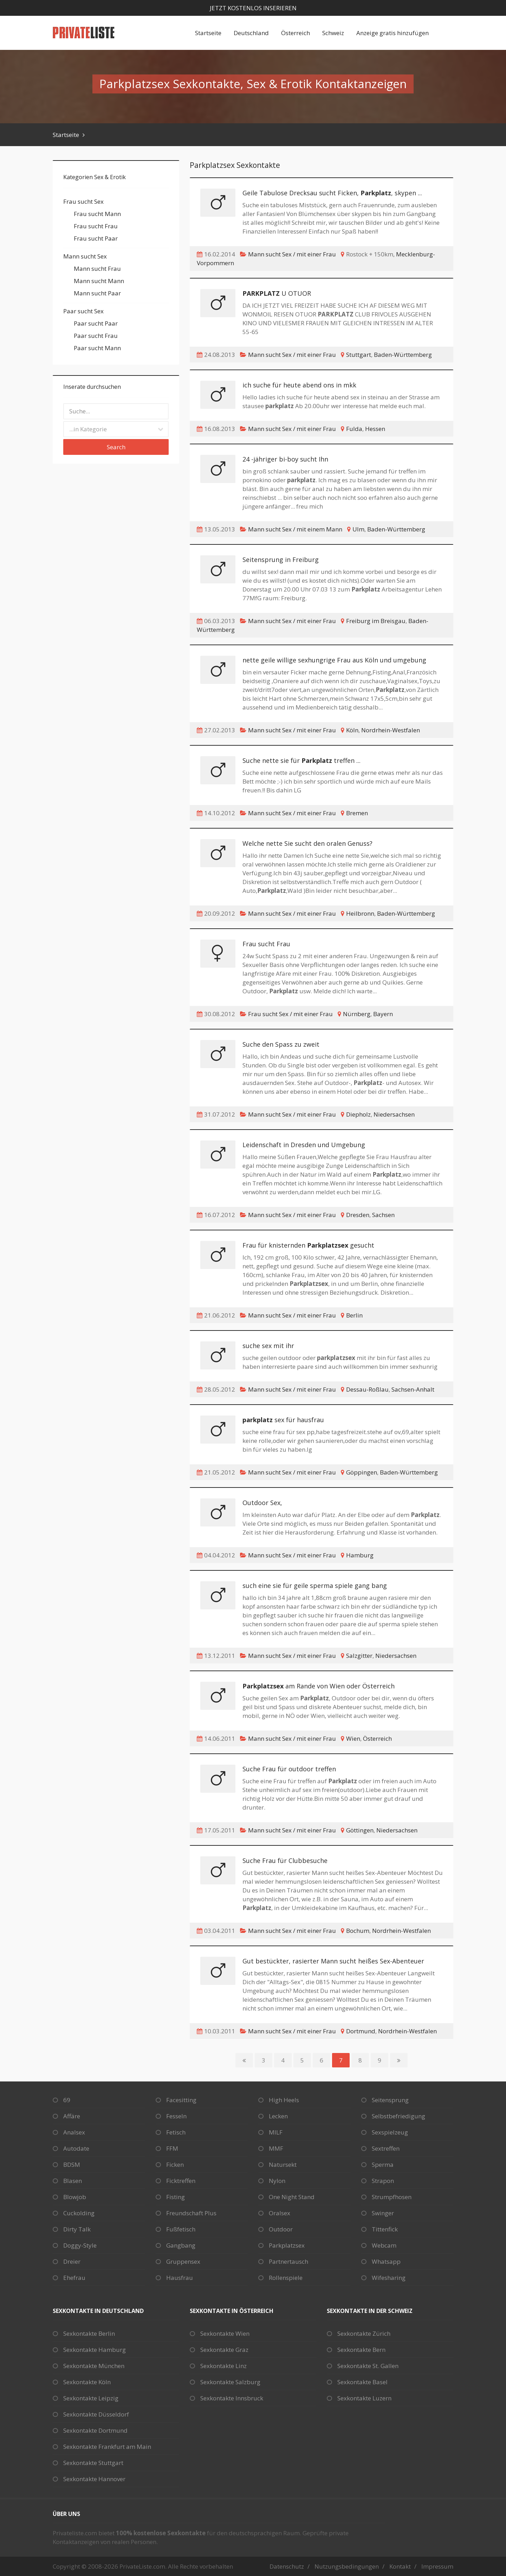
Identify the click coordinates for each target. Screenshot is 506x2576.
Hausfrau (179, 2278)
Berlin (354, 1315)
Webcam (384, 2245)
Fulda (354, 429)
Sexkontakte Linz (223, 2366)
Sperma (383, 2164)
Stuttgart (358, 355)
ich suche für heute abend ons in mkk (299, 385)
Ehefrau (74, 2278)
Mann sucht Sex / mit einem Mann (295, 529)
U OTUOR (276, 293)
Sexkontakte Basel (362, 2382)
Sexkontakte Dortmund (95, 2430)
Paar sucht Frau (96, 336)
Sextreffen (386, 2148)
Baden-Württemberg (403, 355)
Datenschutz (287, 2566)
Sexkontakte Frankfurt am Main (107, 2447)
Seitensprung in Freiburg (280, 559)
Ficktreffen (180, 2181)
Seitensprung (390, 2100)
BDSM (71, 2164)
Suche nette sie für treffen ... (301, 760)
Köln (352, 730)
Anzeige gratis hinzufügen (392, 33)
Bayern (383, 1014)
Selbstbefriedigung (398, 2116)
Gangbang (180, 2245)
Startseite (208, 33)
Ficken (175, 2164)
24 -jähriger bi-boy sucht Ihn (285, 459)
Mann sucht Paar (97, 293)
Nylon (277, 2181)
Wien (353, 1738)
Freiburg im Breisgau (376, 621)
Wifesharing (389, 2278)
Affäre (71, 2116)
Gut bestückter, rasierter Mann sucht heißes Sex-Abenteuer (333, 1961)
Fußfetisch (180, 2229)
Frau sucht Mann (97, 214)
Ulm (358, 529)
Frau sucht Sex (83, 201)
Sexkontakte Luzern (364, 2398)
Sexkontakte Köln (87, 2382)
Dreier (71, 2261)
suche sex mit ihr (268, 1345)
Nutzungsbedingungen (346, 2566)
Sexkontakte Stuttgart (93, 2463)
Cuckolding (79, 2213)
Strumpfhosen (391, 2197)
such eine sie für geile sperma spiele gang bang (314, 1585)
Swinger (383, 2213)
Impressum (437, 2566)
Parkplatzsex (287, 2245)
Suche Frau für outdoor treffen (289, 1769)
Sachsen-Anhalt (412, 1389)
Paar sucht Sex (83, 311)
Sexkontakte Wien (224, 2333)
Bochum (357, 1931)
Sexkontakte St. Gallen (367, 2366)
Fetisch (176, 2132)
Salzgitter (359, 1656)
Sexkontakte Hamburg (94, 2350)
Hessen (375, 429)
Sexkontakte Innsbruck (231, 2398)
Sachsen (383, 1215)
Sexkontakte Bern (361, 2350)
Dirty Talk (77, 2229)
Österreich (295, 33)
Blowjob (74, 2197)
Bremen (357, 813)
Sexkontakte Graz (224, 2350)
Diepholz (358, 1114)
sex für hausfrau (283, 1420)
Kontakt (400, 2566)
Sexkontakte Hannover (94, 2479)
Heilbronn (360, 913)
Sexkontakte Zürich (363, 2333)
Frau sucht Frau (266, 944)
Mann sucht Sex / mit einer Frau (292, 254)
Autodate (76, 2148)
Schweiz (333, 33)
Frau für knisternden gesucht (308, 1245)
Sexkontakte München (93, 2366)
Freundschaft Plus (191, 2213)
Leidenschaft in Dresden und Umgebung (303, 1144)
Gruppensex (183, 2261)
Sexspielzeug (390, 2132)
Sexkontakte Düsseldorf (96, 2414)
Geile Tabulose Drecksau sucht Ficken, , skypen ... (332, 193)
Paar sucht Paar (96, 323)
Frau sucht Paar (96, 238)
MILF (276, 2132)
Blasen (72, 2181)
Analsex (74, 2132)
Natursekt (283, 2164)
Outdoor (281, 2229)
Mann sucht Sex (85, 256)
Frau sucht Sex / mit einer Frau (290, 1014)
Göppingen (361, 1472)
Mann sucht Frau (97, 268)
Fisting (175, 2197)
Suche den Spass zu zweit (280, 1044)
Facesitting (181, 2100)
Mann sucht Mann (99, 281)
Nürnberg (356, 1014)
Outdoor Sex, (262, 1502)
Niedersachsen (394, 1114)
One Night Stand (291, 2197)
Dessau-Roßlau (367, 1389)
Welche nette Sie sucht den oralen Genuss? (307, 843)
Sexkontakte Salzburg (230, 2382)
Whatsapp (386, 2261)
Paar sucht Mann (97, 348)
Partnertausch (288, 2261)
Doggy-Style (80, 2245)
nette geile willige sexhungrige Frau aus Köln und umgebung (334, 660)
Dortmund (360, 2031)
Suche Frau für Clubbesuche (284, 1860)
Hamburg (360, 1555)
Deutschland (251, 33)
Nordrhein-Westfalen (390, 730)
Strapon (383, 2181)
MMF (276, 2148)
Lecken (278, 2116)
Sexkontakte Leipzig (90, 2398)
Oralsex (279, 2213)
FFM (172, 2148)
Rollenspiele (286, 2278)
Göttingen (360, 1830)
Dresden (357, 1215)
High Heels (284, 2100)
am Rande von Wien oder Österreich (318, 1686)
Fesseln (176, 2116)
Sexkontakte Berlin (89, 2333)
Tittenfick (385, 2229)
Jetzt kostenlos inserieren (253, 8)
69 (66, 2100)
